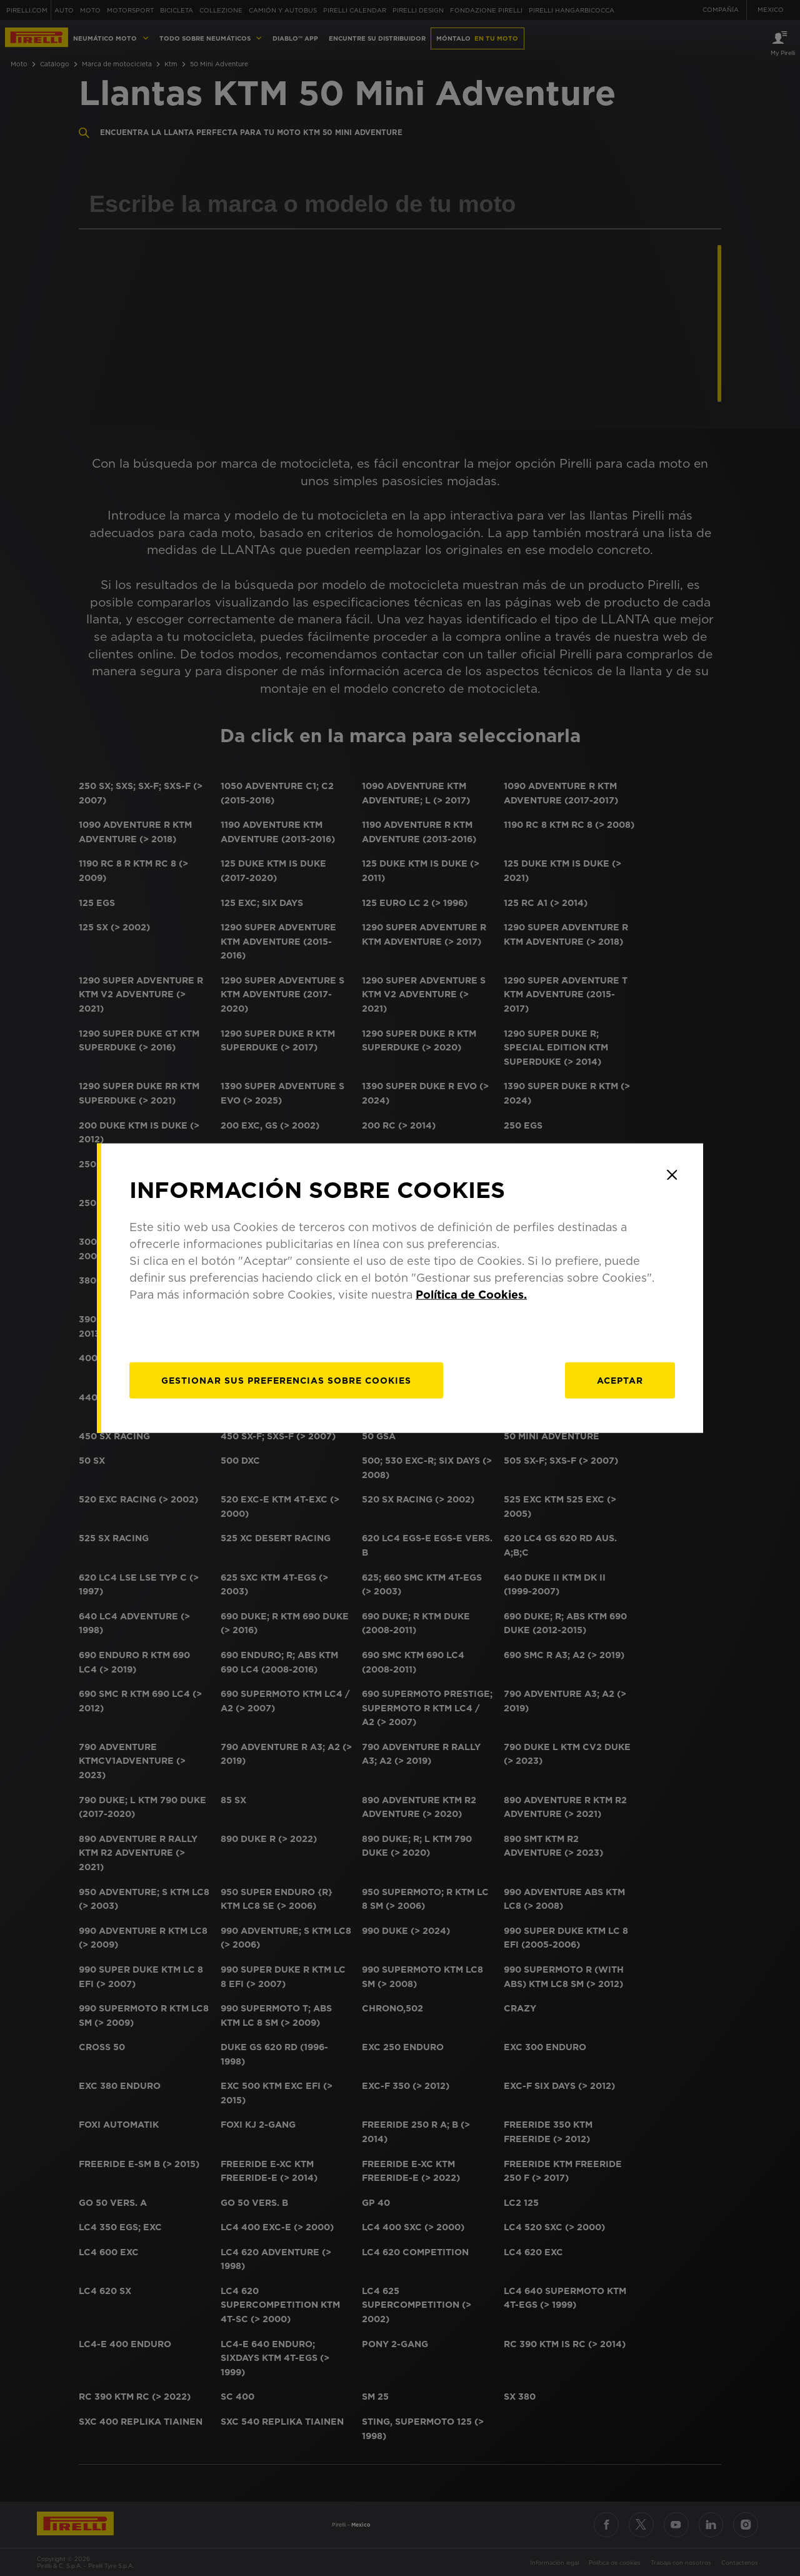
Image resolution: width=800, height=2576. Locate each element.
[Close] (671, 1174)
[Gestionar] (286, 1380)
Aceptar (620, 1380)
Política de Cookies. (471, 1294)
